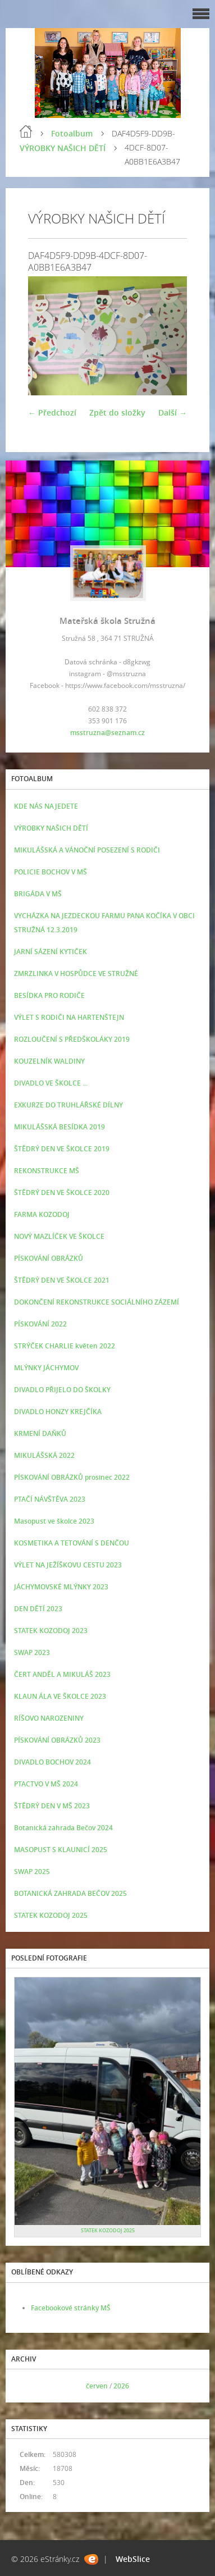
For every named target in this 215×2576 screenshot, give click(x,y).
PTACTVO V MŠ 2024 (46, 1784)
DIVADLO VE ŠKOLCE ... (51, 1083)
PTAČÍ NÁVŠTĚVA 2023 (49, 1499)
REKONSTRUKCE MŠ (46, 1170)
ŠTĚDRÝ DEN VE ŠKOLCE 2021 (61, 1280)
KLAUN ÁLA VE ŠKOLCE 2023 (60, 1696)
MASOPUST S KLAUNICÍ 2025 (60, 1849)
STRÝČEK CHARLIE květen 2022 (64, 1346)
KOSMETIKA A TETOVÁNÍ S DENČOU (71, 1543)
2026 (121, 2386)
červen (97, 2386)
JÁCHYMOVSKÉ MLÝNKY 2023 (61, 1587)
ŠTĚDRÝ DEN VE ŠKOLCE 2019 (61, 1148)
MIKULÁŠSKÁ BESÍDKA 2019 (59, 1127)
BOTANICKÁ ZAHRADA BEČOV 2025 (70, 1893)
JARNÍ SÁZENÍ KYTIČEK (50, 951)
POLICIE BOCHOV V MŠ (50, 872)
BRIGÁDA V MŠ (38, 894)
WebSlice (133, 2559)
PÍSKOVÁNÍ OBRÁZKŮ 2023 (57, 1740)
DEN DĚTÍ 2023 (38, 1608)
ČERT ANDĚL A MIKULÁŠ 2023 (62, 1674)
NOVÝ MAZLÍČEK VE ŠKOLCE (59, 1236)
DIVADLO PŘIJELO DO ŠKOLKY (62, 1389)
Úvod (26, 131)
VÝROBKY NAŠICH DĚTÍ (63, 148)
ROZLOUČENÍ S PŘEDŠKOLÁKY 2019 (72, 1039)
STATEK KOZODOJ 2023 (51, 1630)
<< (26, 2386)
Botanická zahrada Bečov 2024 (63, 1827)
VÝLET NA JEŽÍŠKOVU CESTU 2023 (68, 1565)
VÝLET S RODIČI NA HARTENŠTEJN (69, 1017)
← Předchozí (52, 412)
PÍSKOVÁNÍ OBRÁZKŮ (48, 1258)
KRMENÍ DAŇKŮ (40, 1433)
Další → (172, 412)
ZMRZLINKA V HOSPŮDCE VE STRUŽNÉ (76, 973)
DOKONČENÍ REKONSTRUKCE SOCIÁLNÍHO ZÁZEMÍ (96, 1302)
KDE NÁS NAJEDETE (46, 806)
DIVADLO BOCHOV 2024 (52, 1762)
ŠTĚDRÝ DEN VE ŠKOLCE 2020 (61, 1192)
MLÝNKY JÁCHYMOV (46, 1368)
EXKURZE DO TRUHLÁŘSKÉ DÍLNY (68, 1105)
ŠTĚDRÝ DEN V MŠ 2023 (52, 1806)
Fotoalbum (72, 133)
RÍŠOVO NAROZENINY (49, 1718)
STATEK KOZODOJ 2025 (51, 1915)
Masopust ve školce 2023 (54, 1521)
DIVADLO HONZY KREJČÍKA (58, 1411)
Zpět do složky (117, 412)
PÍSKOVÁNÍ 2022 (40, 1324)
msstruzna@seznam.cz (107, 732)
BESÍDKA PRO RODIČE (49, 995)
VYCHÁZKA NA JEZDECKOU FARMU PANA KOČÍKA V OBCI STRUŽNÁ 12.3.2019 (104, 922)
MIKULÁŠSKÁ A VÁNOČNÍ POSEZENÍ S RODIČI (87, 850)
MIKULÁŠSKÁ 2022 (44, 1455)
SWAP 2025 (32, 1871)
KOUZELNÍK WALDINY (49, 1061)
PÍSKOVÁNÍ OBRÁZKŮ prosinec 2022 (72, 1477)
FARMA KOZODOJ (42, 1214)
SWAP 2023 (32, 1652)
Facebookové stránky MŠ (71, 2308)
